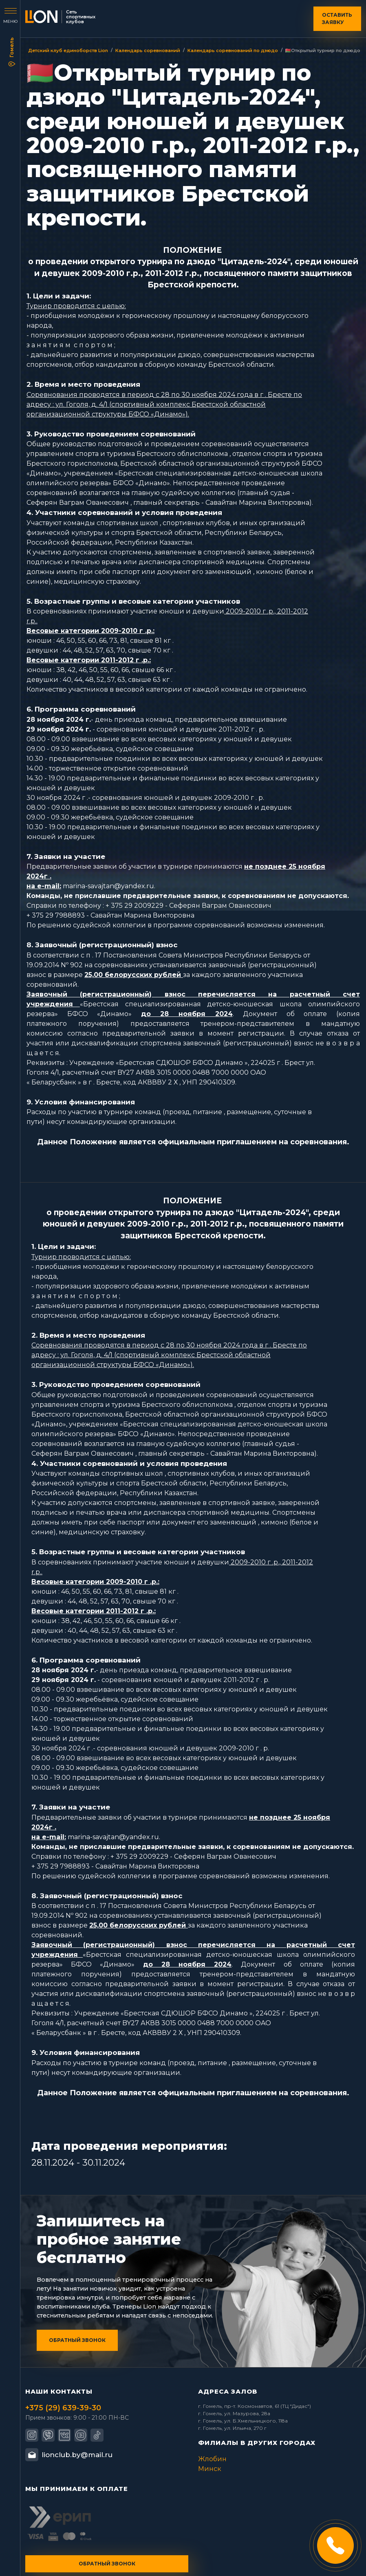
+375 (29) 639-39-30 (63, 2407)
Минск (209, 2469)
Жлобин (212, 2459)
